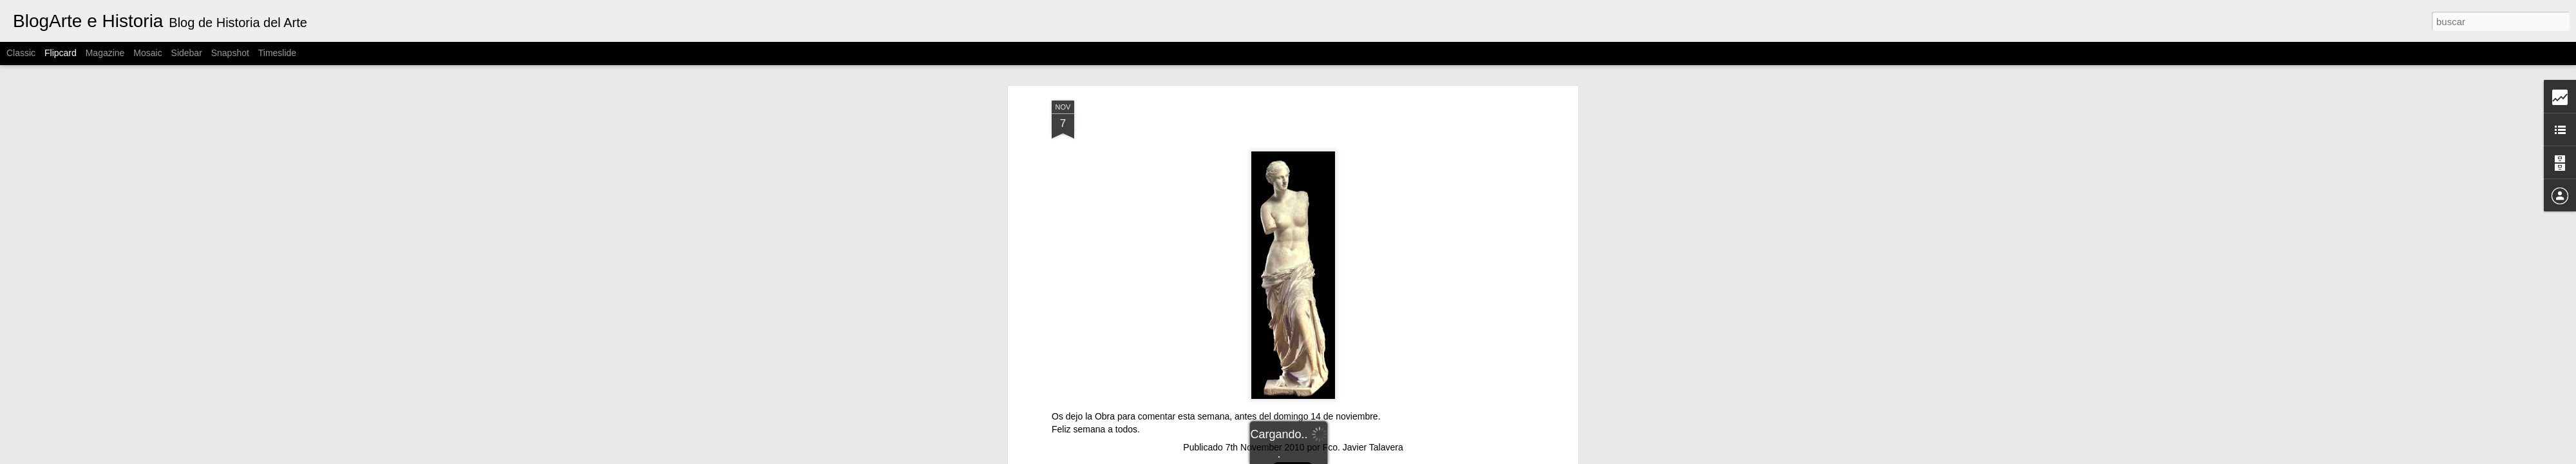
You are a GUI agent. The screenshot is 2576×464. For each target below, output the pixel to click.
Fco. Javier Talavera (1363, 447)
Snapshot (230, 53)
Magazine (105, 53)
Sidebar (186, 53)
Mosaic (147, 53)
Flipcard (60, 53)
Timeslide (277, 53)
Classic (20, 53)
